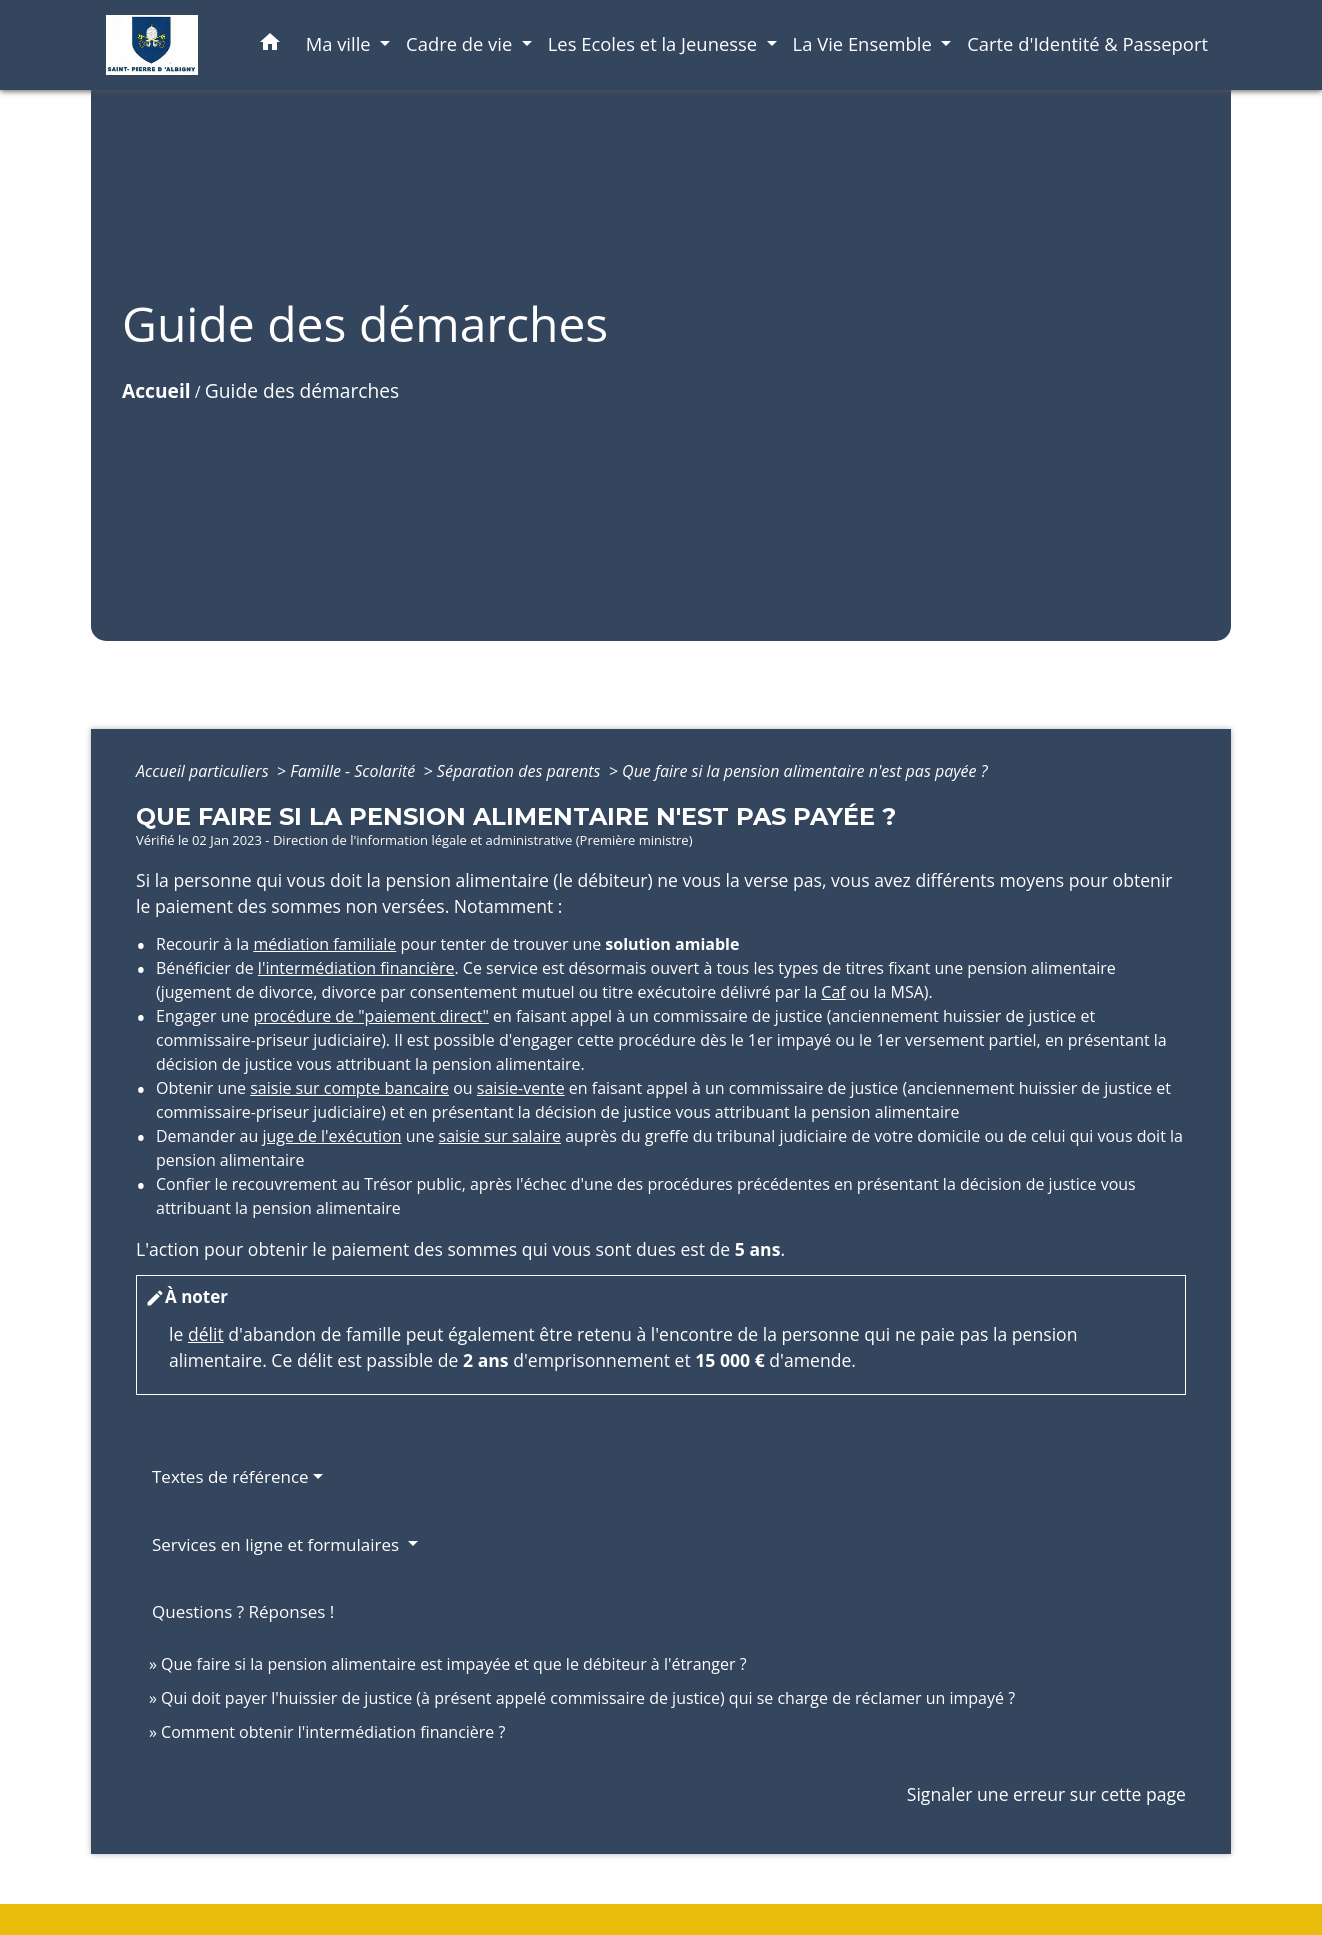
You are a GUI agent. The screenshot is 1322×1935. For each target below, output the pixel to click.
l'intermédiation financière (356, 968)
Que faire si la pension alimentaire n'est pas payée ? (804, 771)
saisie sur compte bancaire (349, 1088)
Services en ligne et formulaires (278, 1544)
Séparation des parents (521, 771)
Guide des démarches (302, 390)
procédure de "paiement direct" (370, 1016)
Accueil (156, 390)
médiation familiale (324, 944)
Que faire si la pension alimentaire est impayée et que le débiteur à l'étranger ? (454, 1664)
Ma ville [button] (341, 43)
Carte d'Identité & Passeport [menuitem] (1087, 43)
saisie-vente (521, 1088)
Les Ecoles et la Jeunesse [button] (655, 43)
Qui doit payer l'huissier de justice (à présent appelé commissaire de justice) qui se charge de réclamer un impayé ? (588, 1698)
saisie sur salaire (500, 1136)
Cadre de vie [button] (461, 43)
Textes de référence (230, 1476)
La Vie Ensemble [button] (865, 43)
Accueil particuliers (204, 771)
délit (206, 1334)
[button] (270, 45)
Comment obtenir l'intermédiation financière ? (333, 1732)
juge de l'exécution (331, 1136)
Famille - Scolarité (354, 771)
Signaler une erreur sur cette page (1046, 1794)
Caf (833, 992)
